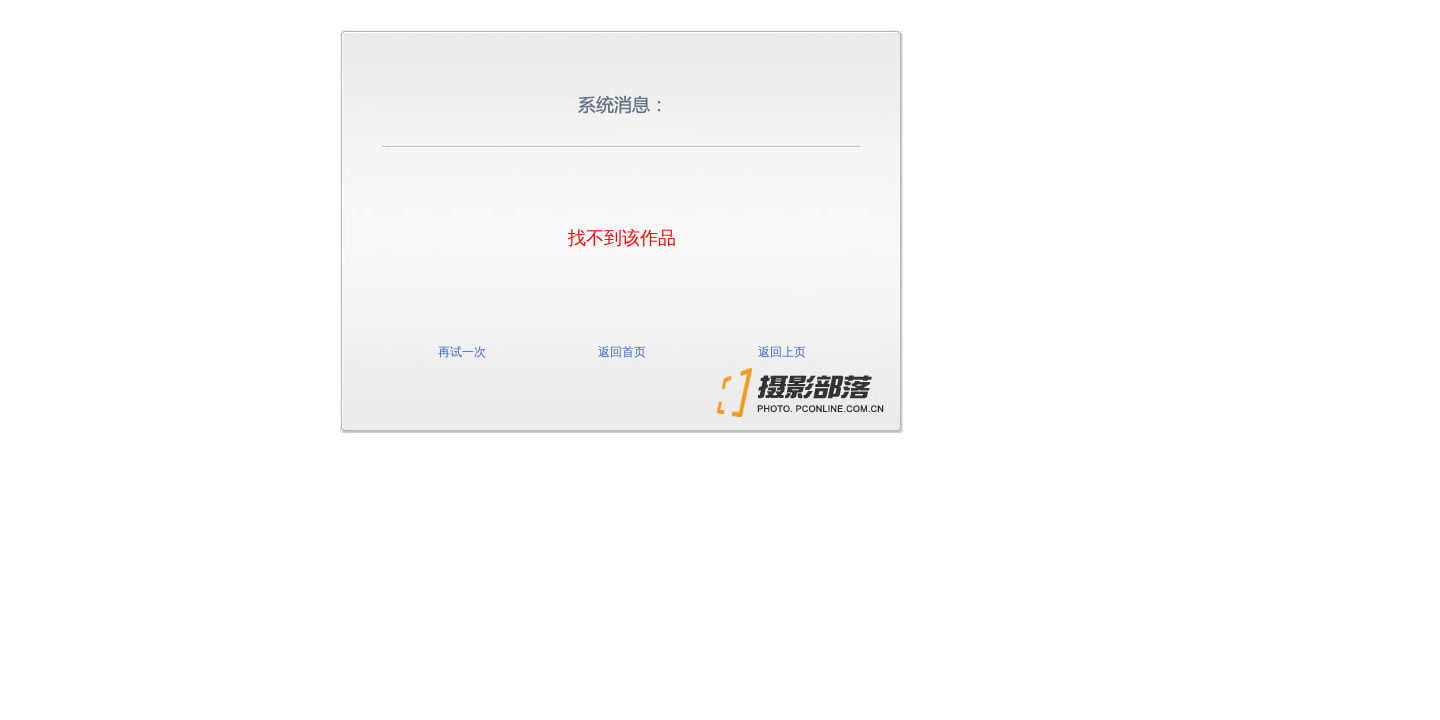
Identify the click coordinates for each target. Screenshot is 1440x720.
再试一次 (462, 352)
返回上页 (782, 352)
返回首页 (622, 352)
